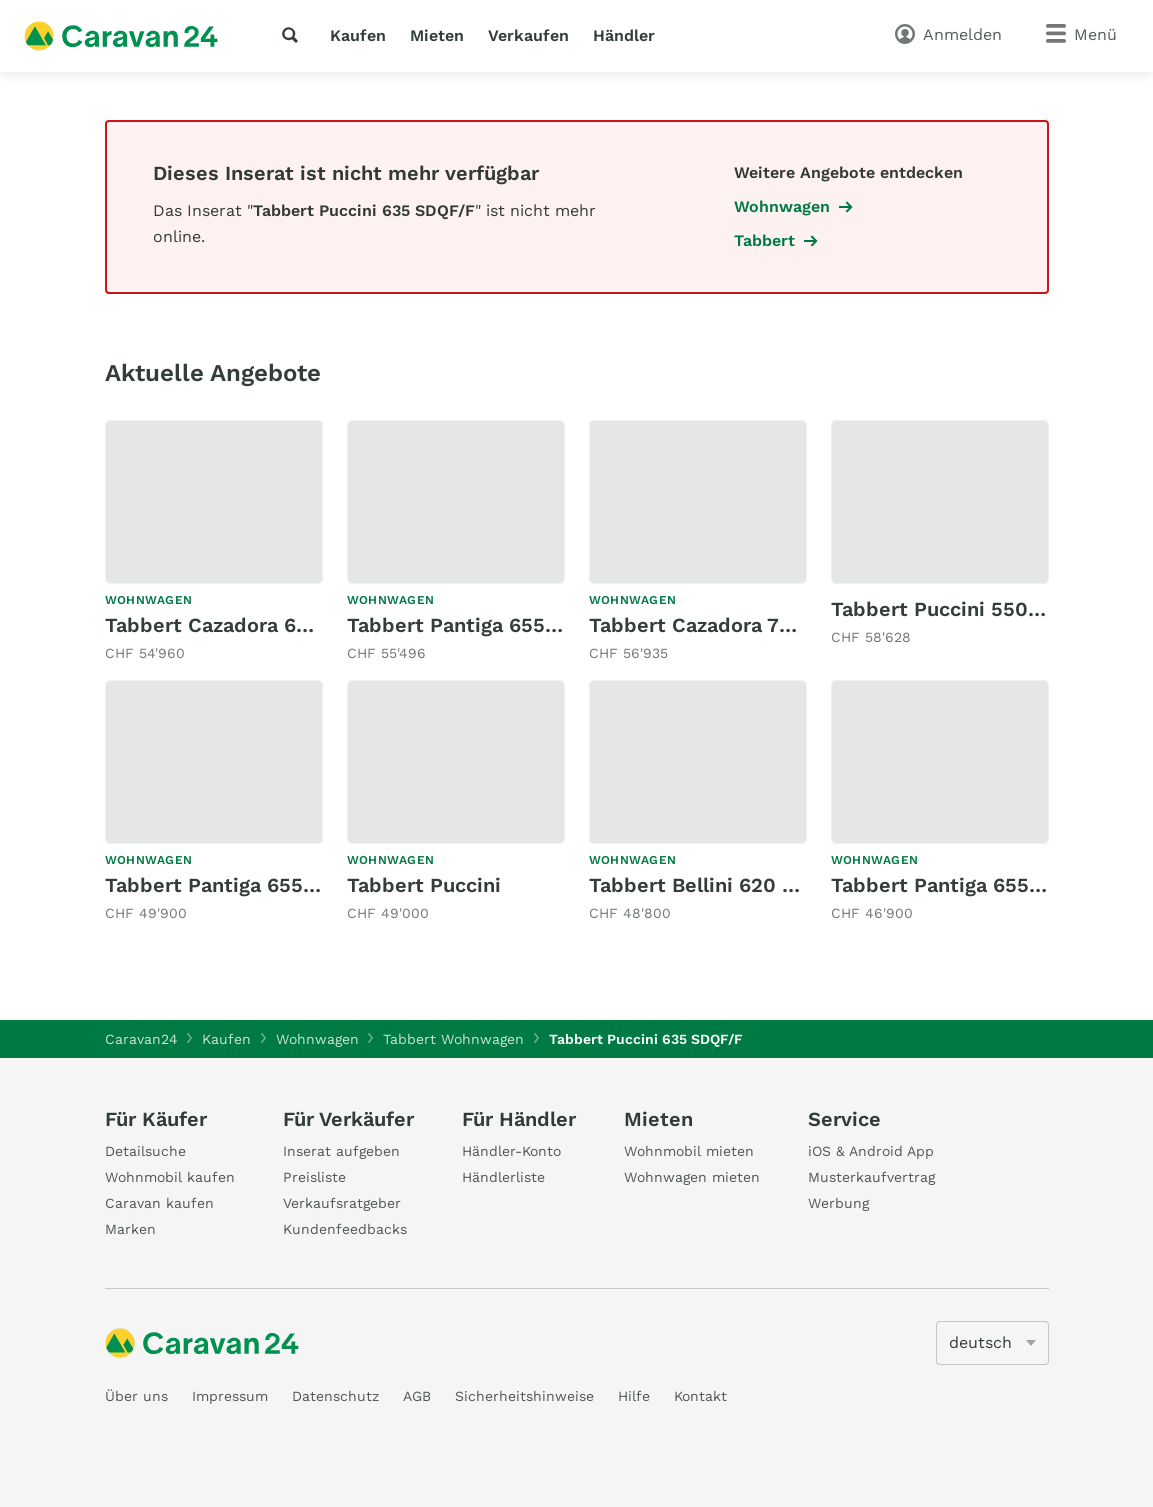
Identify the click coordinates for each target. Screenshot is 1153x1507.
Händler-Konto (511, 1151)
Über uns (136, 1396)
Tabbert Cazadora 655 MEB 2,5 (255, 625)
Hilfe (634, 1396)
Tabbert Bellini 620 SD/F (709, 885)
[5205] (992, 1343)
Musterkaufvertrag (871, 1177)
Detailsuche (145, 1151)
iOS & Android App (871, 1151)
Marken (130, 1229)
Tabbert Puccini (424, 885)
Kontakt (700, 1396)
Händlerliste (503, 1177)
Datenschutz (335, 1396)
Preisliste (314, 1177)
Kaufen (358, 35)
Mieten (437, 35)
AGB (417, 1396)
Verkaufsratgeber (342, 1203)
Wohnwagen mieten (692, 1177)
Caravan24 (141, 1039)
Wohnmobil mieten (689, 1151)
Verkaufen (528, 35)
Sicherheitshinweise (524, 1396)
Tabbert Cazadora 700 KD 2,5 (732, 625)
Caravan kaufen (159, 1203)
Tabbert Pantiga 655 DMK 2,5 (248, 885)
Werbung (838, 1203)
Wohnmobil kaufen (170, 1177)
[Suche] (294, 35)
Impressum (230, 1396)
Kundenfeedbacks (345, 1229)
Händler (624, 35)
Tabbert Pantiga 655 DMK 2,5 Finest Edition (562, 625)
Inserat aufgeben (341, 1151)
